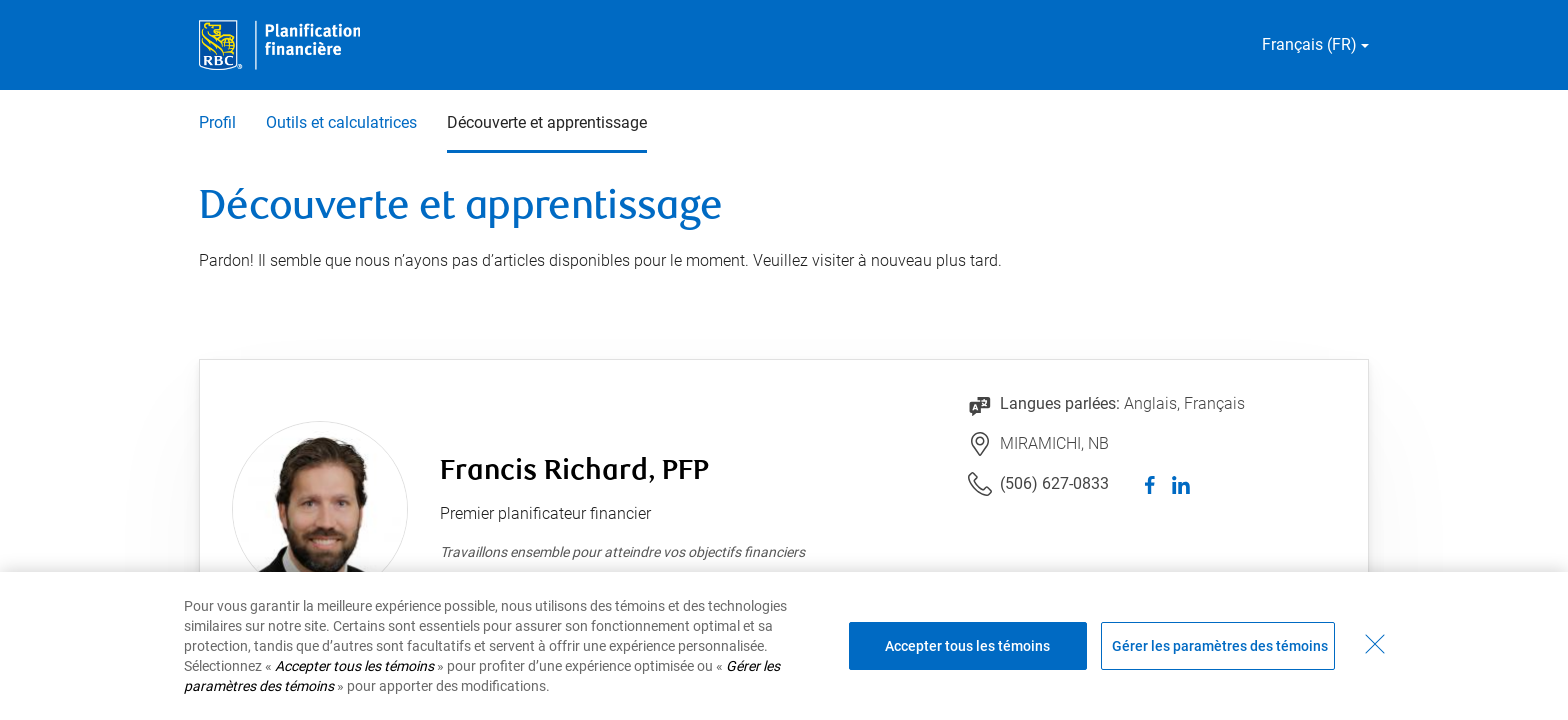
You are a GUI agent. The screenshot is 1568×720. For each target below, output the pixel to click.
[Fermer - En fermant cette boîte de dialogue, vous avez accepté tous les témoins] (1375, 644)
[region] (784, 646)
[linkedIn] (1181, 484)
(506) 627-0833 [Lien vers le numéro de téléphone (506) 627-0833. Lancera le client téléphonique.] (1054, 483)
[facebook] (1150, 484)
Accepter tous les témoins (967, 646)
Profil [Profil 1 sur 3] (217, 122)
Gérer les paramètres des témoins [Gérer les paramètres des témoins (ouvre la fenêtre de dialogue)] (1220, 646)
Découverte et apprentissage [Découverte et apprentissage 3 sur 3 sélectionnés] (547, 122)
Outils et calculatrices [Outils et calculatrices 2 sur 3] (341, 122)
